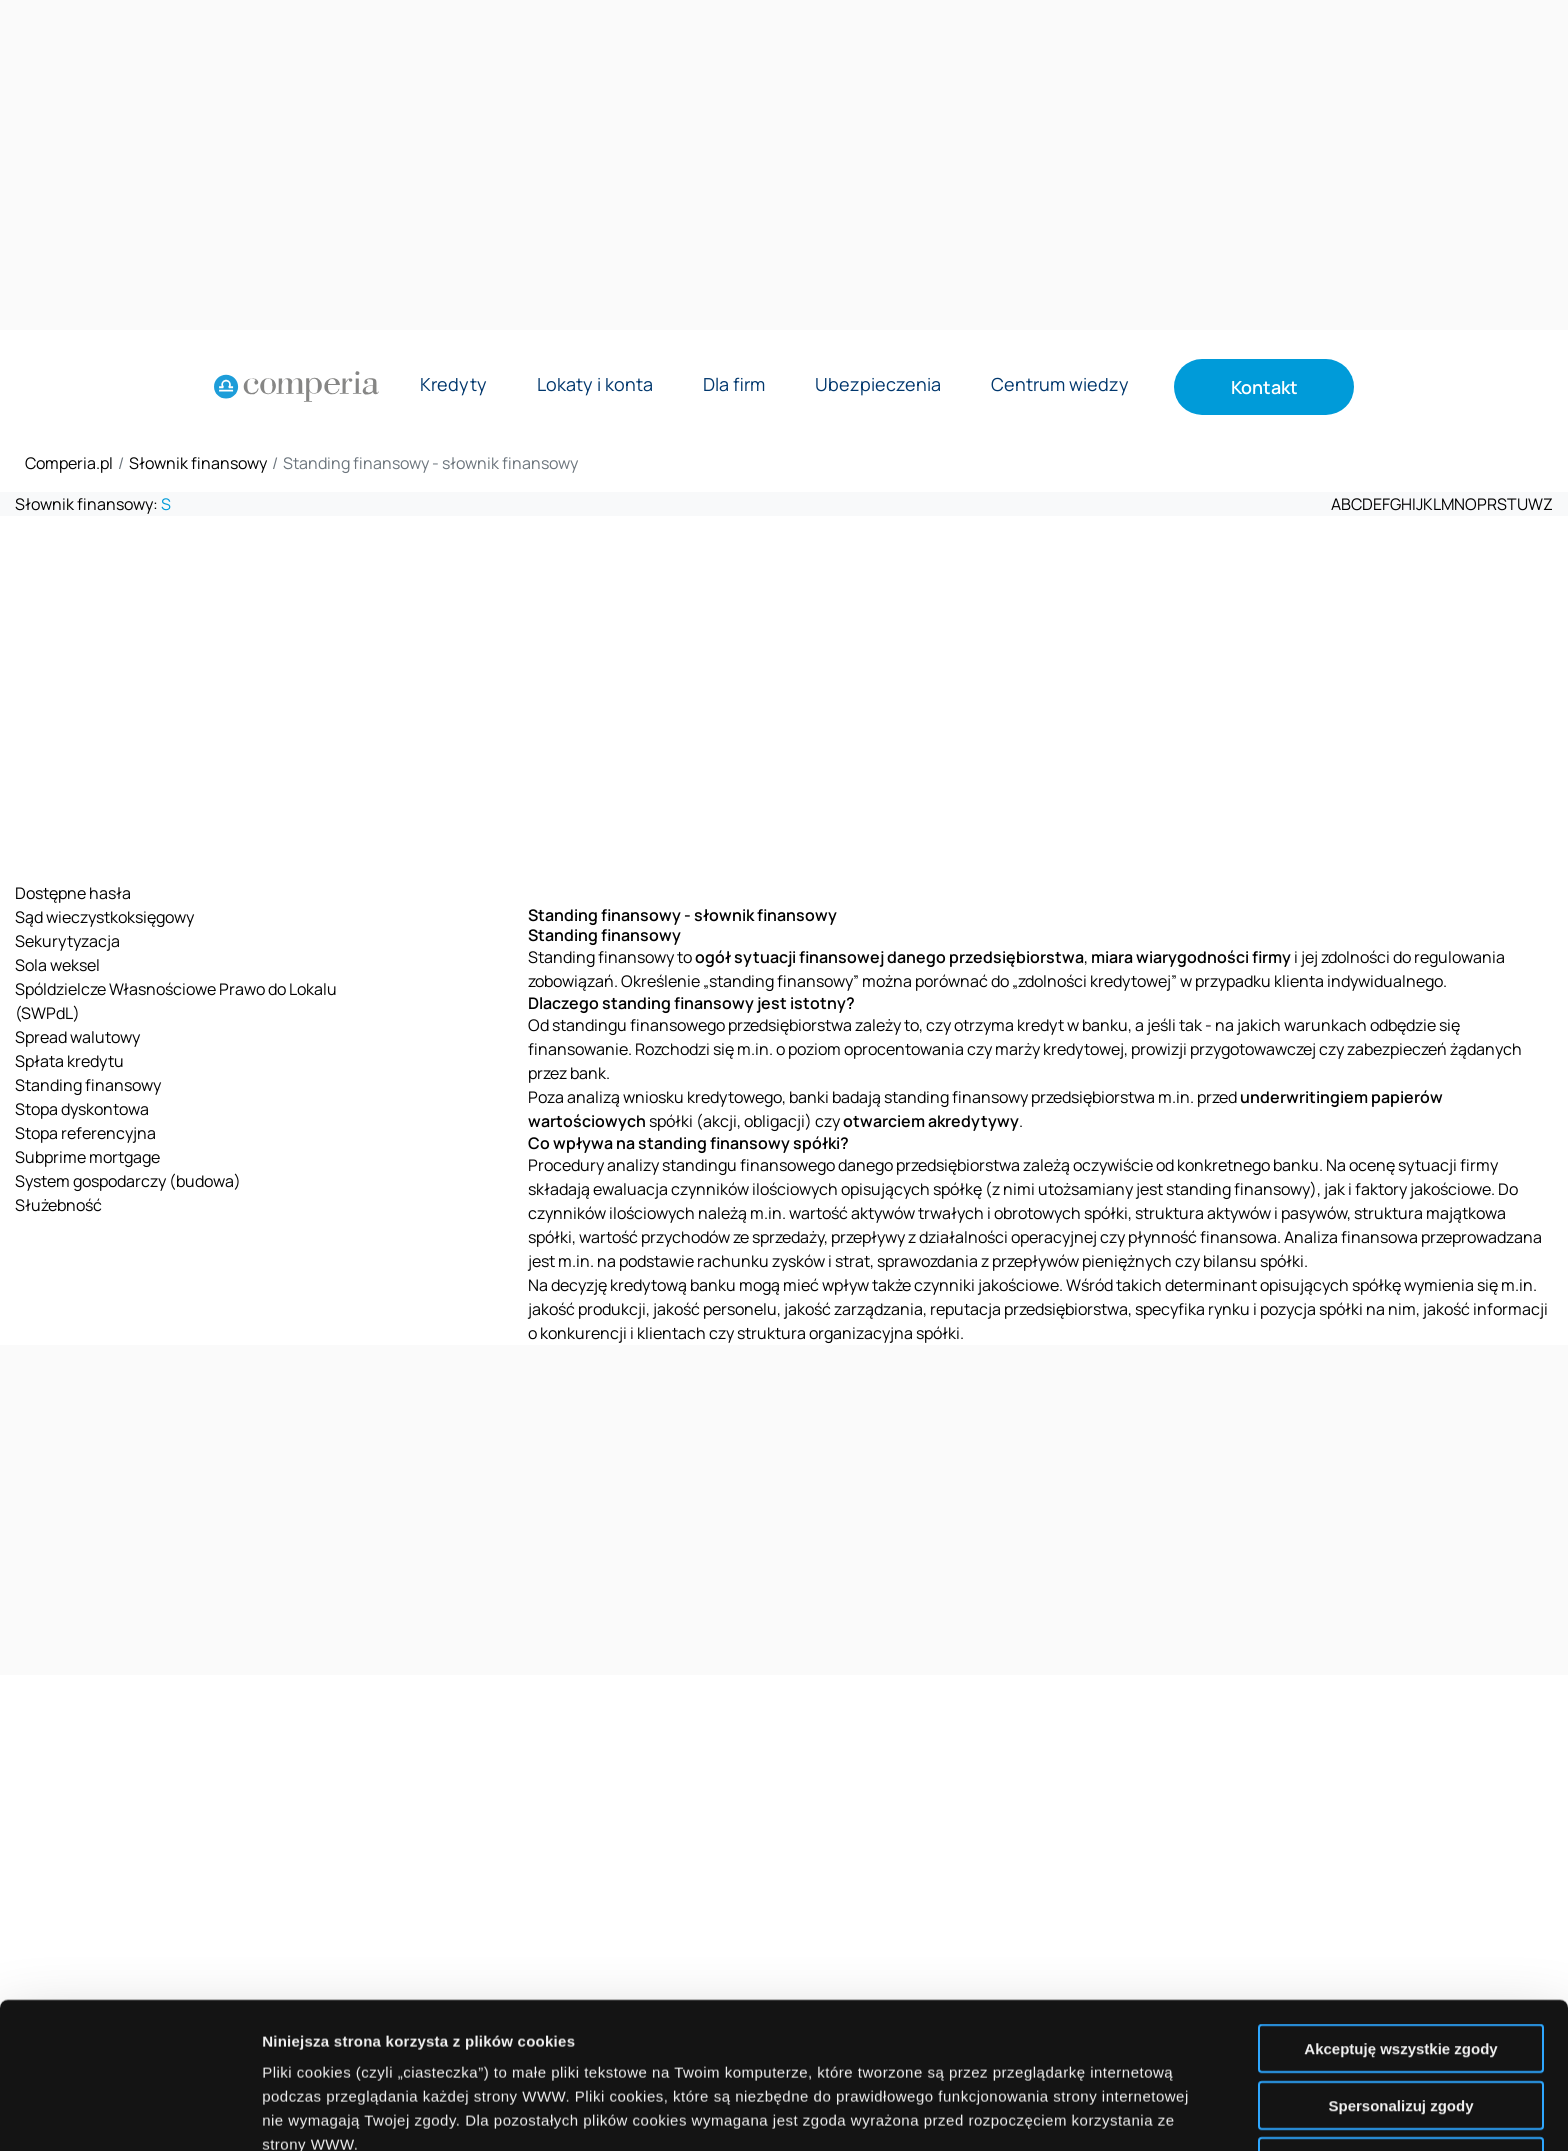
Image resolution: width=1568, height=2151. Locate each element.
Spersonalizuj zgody (1400, 1959)
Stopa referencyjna (85, 1133)
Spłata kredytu (69, 1061)
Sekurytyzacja (67, 941)
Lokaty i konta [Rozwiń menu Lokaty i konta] (595, 385)
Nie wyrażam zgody (1401, 2015)
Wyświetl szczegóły (1137, 2111)
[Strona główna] (296, 387)
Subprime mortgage (87, 1157)
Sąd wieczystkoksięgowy (104, 917)
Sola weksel (57, 965)
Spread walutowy (77, 1037)
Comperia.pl (69, 463)
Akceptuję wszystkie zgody (1400, 1902)
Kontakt (1264, 387)
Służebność (58, 1205)
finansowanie (578, 1049)
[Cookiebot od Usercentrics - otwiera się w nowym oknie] (129, 2112)
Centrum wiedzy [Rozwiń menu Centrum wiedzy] (1060, 385)
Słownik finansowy (198, 463)
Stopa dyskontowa (82, 1109)
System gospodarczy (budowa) (128, 1181)
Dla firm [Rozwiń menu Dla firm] (734, 385)
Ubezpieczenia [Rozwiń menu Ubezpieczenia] (878, 385)
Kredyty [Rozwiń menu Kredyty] (453, 385)
